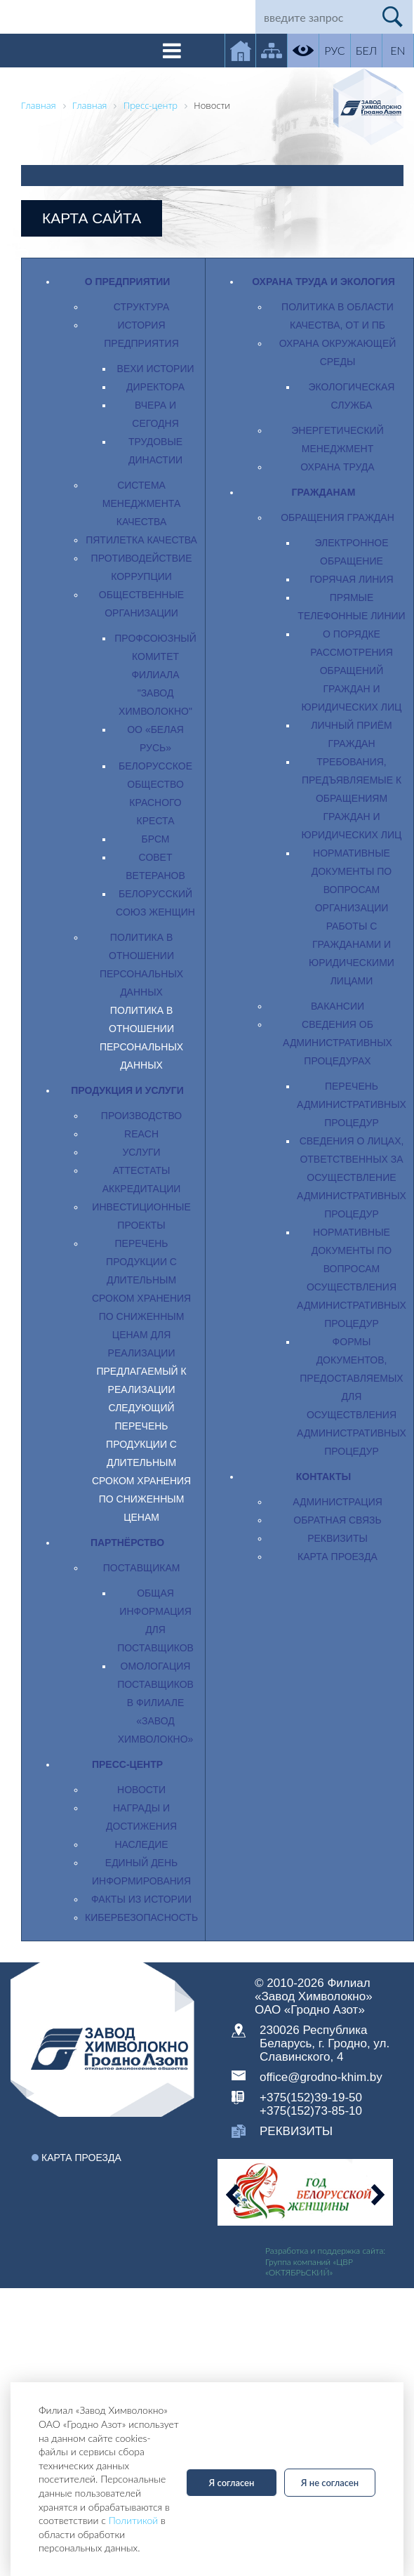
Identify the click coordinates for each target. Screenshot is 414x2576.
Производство (141, 1115)
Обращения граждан (337, 517)
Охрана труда (337, 467)
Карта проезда (338, 1556)
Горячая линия (351, 579)
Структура (141, 306)
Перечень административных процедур (351, 1104)
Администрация (337, 1501)
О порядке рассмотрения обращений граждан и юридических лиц (352, 670)
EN (397, 50)
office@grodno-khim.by (321, 2077)
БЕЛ (366, 50)
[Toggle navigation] (171, 50)
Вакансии (337, 1006)
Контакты (323, 1476)
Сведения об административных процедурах (337, 1042)
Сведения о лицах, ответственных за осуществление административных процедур (351, 1177)
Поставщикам (141, 1567)
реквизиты (296, 2131)
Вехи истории (155, 368)
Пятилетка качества (141, 540)
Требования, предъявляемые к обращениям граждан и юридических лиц (352, 798)
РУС (334, 50)
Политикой (134, 2520)
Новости (141, 1789)
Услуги (141, 1152)
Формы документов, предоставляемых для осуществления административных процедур (351, 1396)
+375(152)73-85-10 (311, 2111)
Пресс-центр (127, 1764)
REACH (141, 1134)
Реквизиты (337, 1538)
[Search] (314, 17)
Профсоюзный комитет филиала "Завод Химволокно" (155, 675)
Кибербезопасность (141, 1917)
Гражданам (324, 492)
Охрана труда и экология (323, 281)
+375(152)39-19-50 (311, 2097)
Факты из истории (141, 1899)
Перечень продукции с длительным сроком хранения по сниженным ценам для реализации (141, 1298)
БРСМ (156, 839)
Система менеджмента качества (141, 503)
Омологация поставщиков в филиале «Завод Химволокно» (155, 1702)
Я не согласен (330, 2482)
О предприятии (128, 281)
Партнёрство (127, 1542)
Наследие (141, 1844)
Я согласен (232, 2482)
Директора (155, 386)
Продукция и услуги (127, 1090)
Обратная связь (337, 1520)
